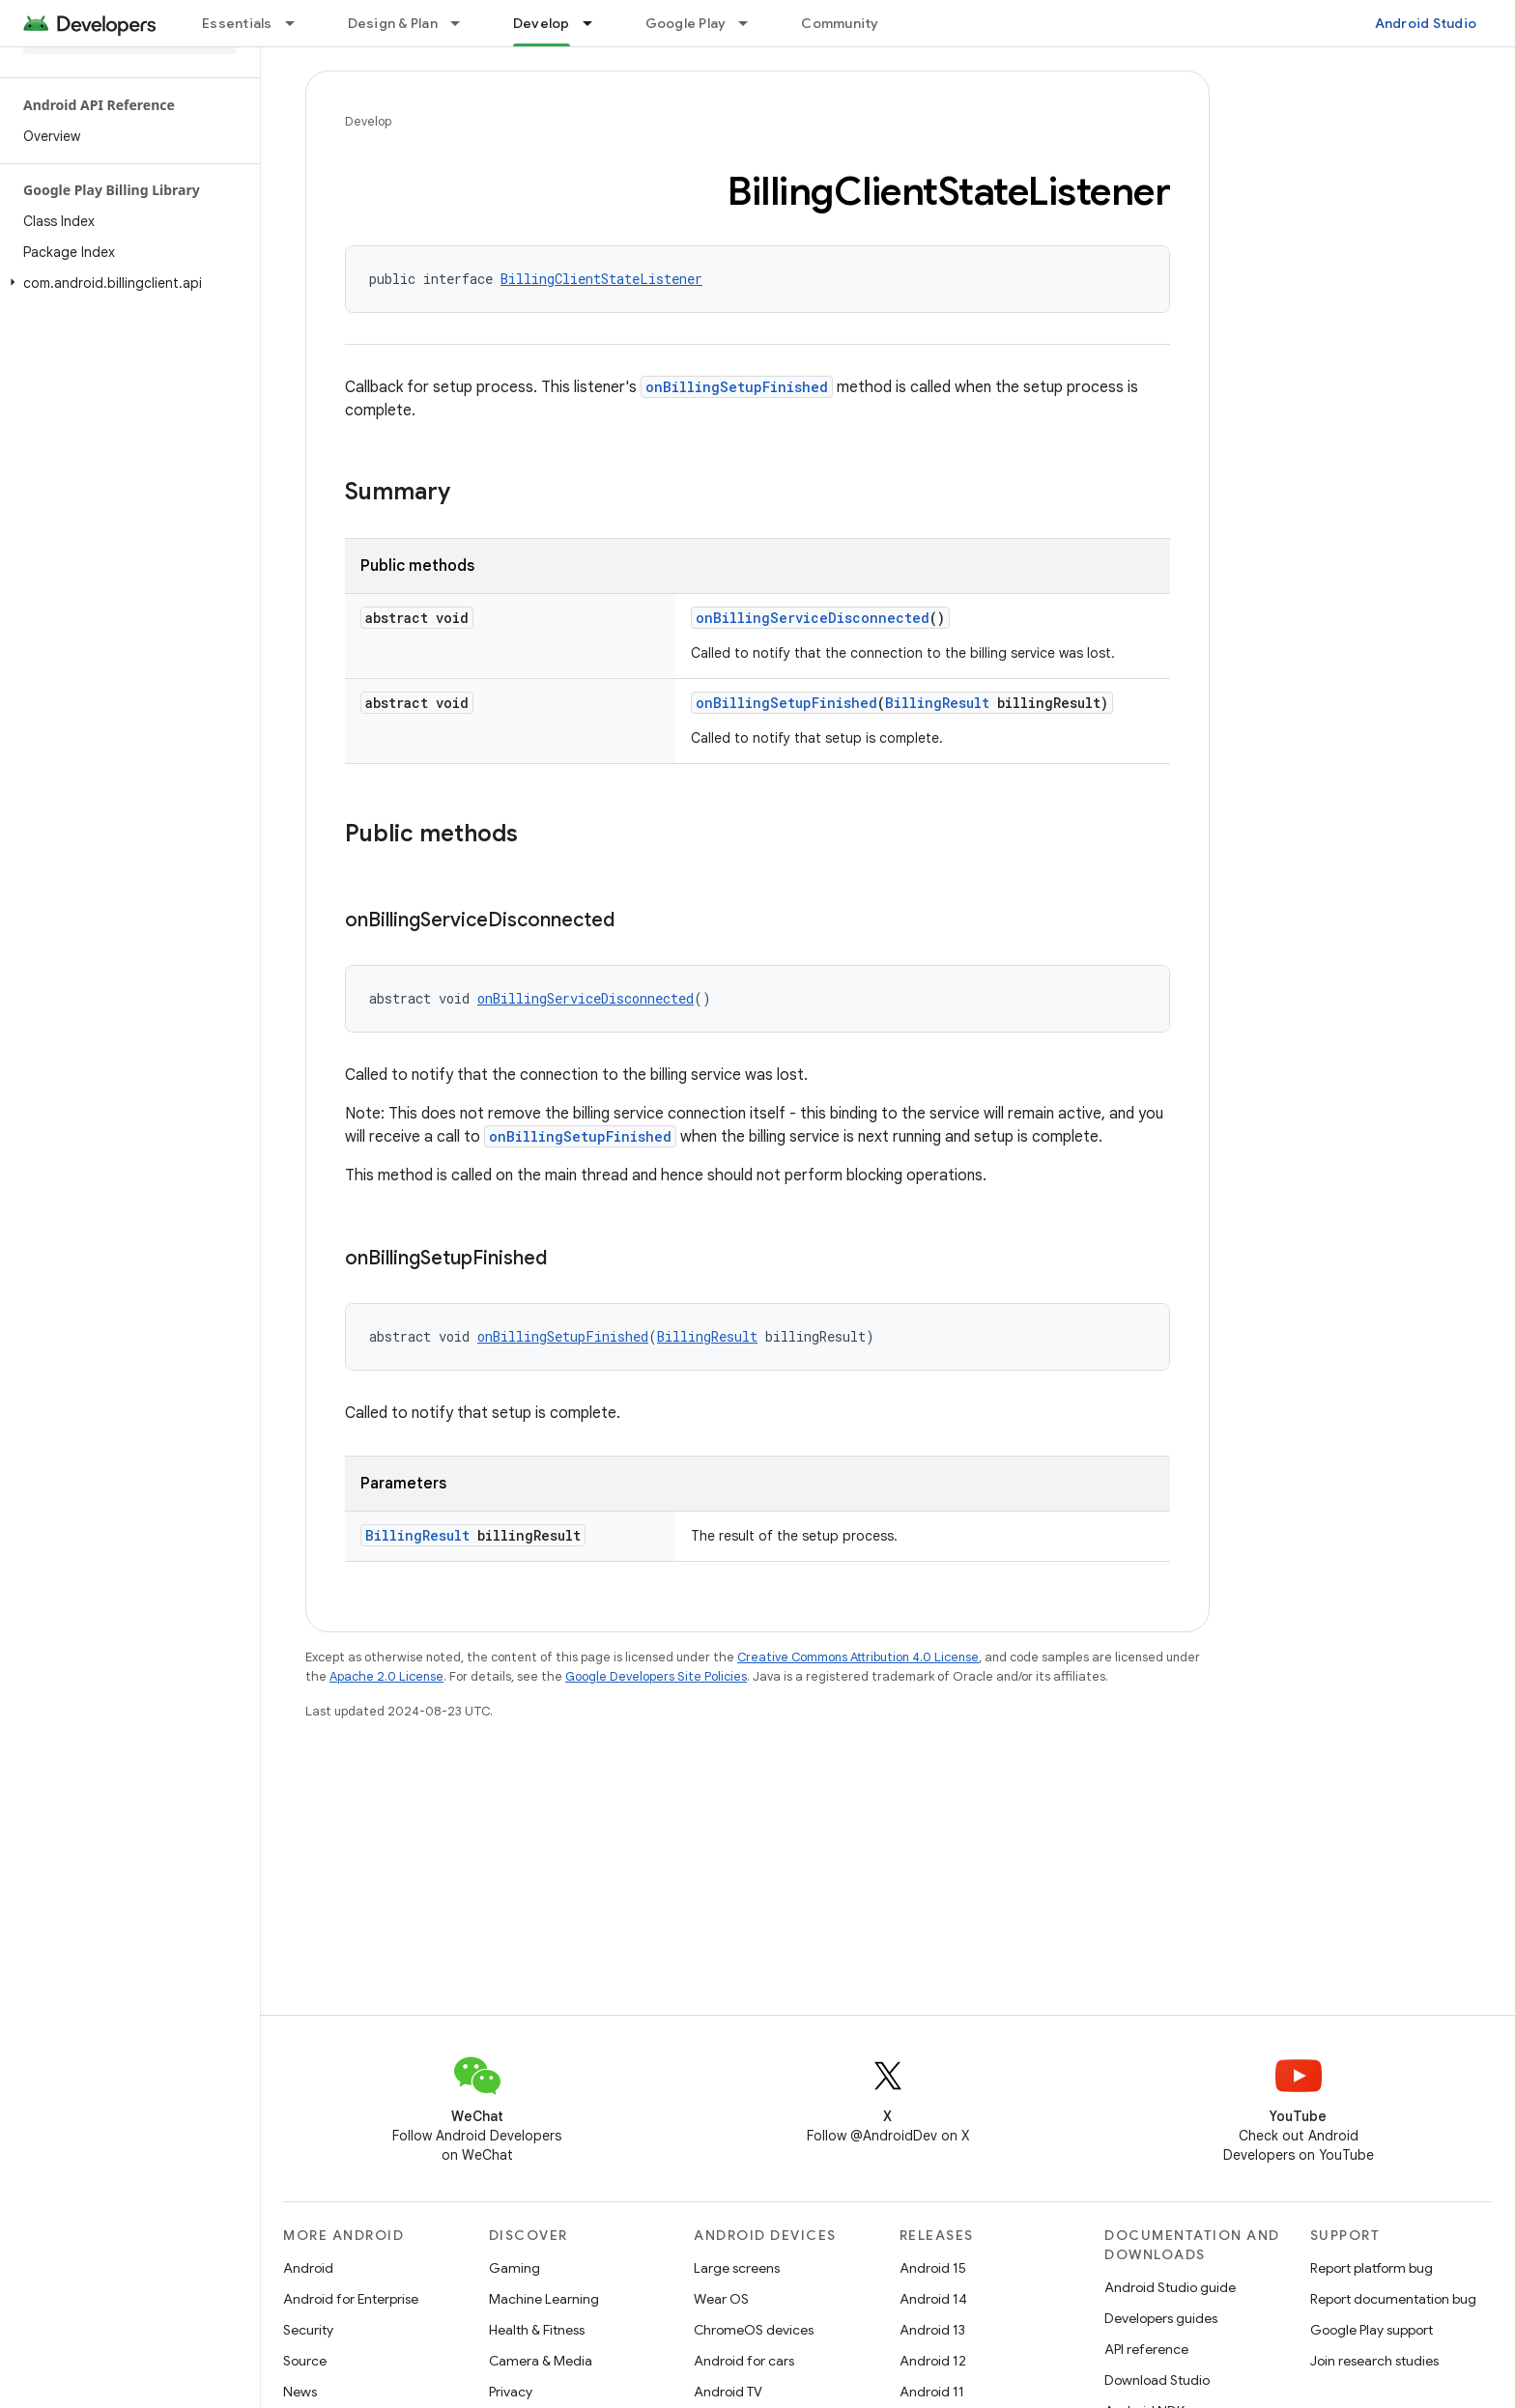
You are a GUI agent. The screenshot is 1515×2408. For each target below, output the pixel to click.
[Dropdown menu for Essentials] (298, 23)
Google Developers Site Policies (656, 1676)
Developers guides (1160, 2318)
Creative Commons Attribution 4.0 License (858, 1657)
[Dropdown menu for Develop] (596, 23)
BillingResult (937, 703)
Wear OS (721, 2299)
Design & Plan (393, 23)
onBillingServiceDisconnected (812, 618)
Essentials (237, 23)
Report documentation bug (1393, 2299)
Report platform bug (1371, 2268)
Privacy (510, 2391)
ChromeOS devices (754, 2329)
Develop (368, 121)
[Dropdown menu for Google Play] (752, 23)
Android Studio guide (1170, 2287)
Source (305, 2360)
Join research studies (1374, 2360)
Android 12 (933, 2360)
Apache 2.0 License (386, 1676)
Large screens (737, 2268)
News (300, 2391)
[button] (126, 283)
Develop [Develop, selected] (541, 23)
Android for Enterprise (350, 2299)
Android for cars (744, 2360)
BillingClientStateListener (601, 278)
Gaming (514, 2268)
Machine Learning (544, 2299)
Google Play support (1371, 2329)
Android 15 (933, 2268)
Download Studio (1157, 2380)
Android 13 (932, 2329)
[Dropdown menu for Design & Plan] (464, 23)
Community (839, 23)
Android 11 (932, 2391)
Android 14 (933, 2299)
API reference (1146, 2349)
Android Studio (1426, 23)
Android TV (728, 2391)
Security (308, 2329)
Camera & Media (540, 2360)
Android (308, 2268)
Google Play (686, 23)
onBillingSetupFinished (736, 387)
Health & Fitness (537, 2329)
